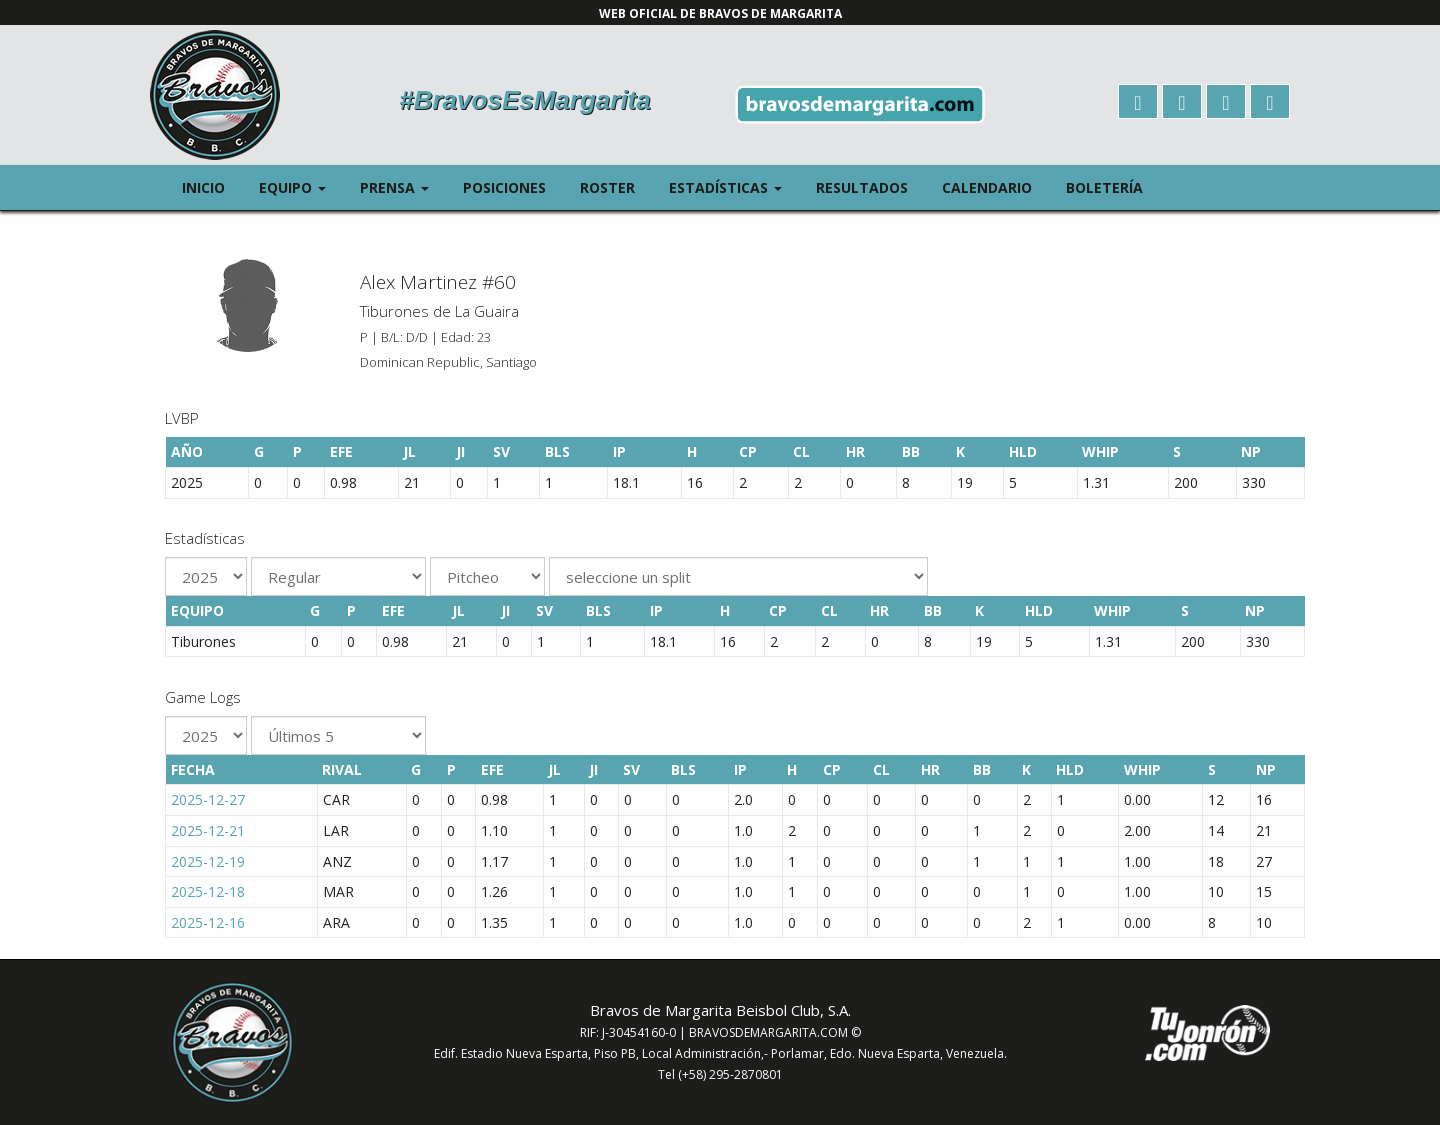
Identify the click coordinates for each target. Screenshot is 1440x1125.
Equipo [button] (301, 186)
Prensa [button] (403, 186)
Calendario (987, 187)
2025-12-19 (208, 861)
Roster (607, 187)
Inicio (203, 187)
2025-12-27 (208, 799)
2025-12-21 (208, 830)
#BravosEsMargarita (524, 100)
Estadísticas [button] (734, 186)
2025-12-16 (208, 922)
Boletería (1104, 187)
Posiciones (504, 187)
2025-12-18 (208, 891)
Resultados (862, 187)
